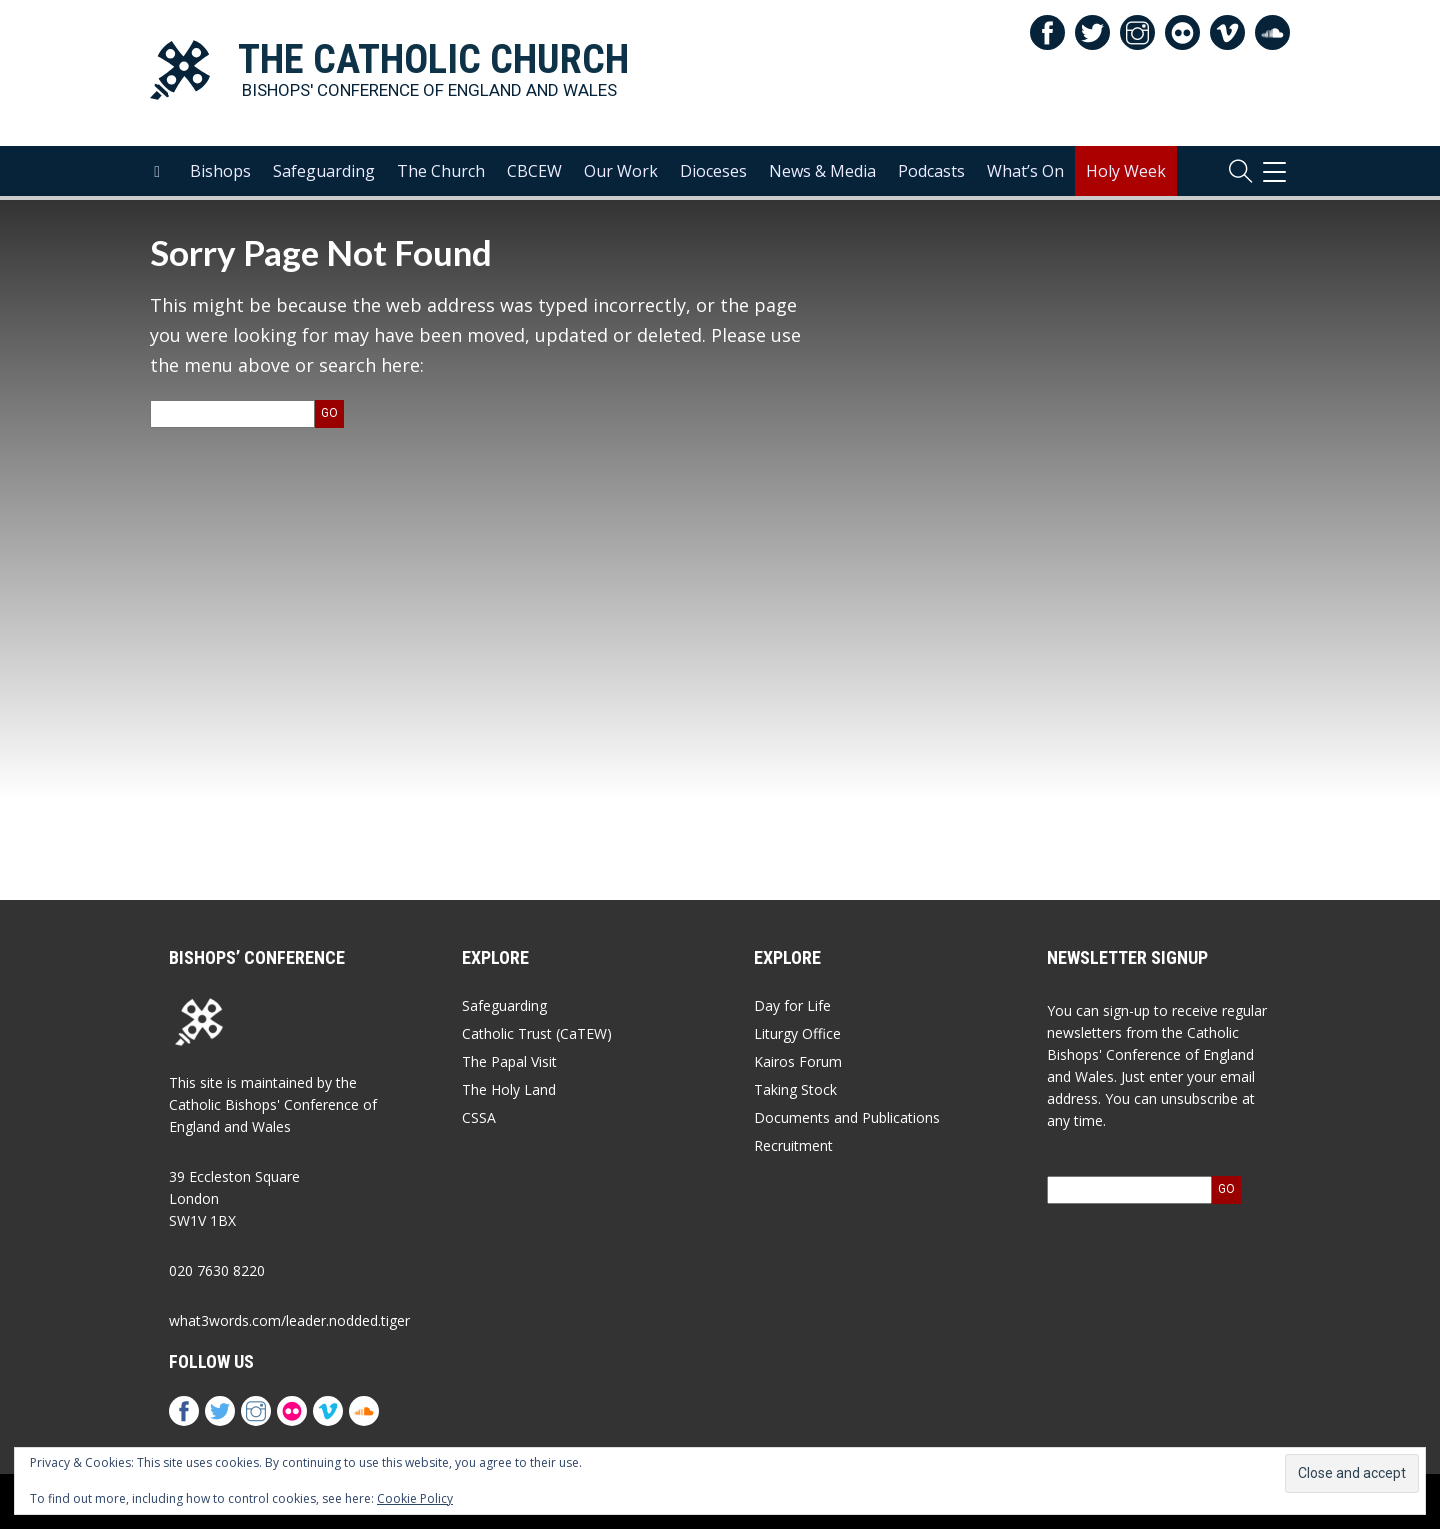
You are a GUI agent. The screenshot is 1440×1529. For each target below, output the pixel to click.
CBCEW (534, 171)
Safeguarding (324, 171)
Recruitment (793, 1145)
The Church (441, 171)
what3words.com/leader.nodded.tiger (289, 1320)
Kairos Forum (798, 1061)
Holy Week (1126, 171)
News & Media (822, 171)
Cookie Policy (415, 1498)
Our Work (621, 171)
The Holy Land (509, 1089)
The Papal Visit (509, 1061)
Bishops (220, 171)
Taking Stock (795, 1089)
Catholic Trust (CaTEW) (537, 1033)
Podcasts (931, 171)
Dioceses (713, 171)
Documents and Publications (847, 1117)
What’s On (1025, 171)
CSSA (479, 1117)
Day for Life (792, 1005)
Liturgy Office (797, 1033)
